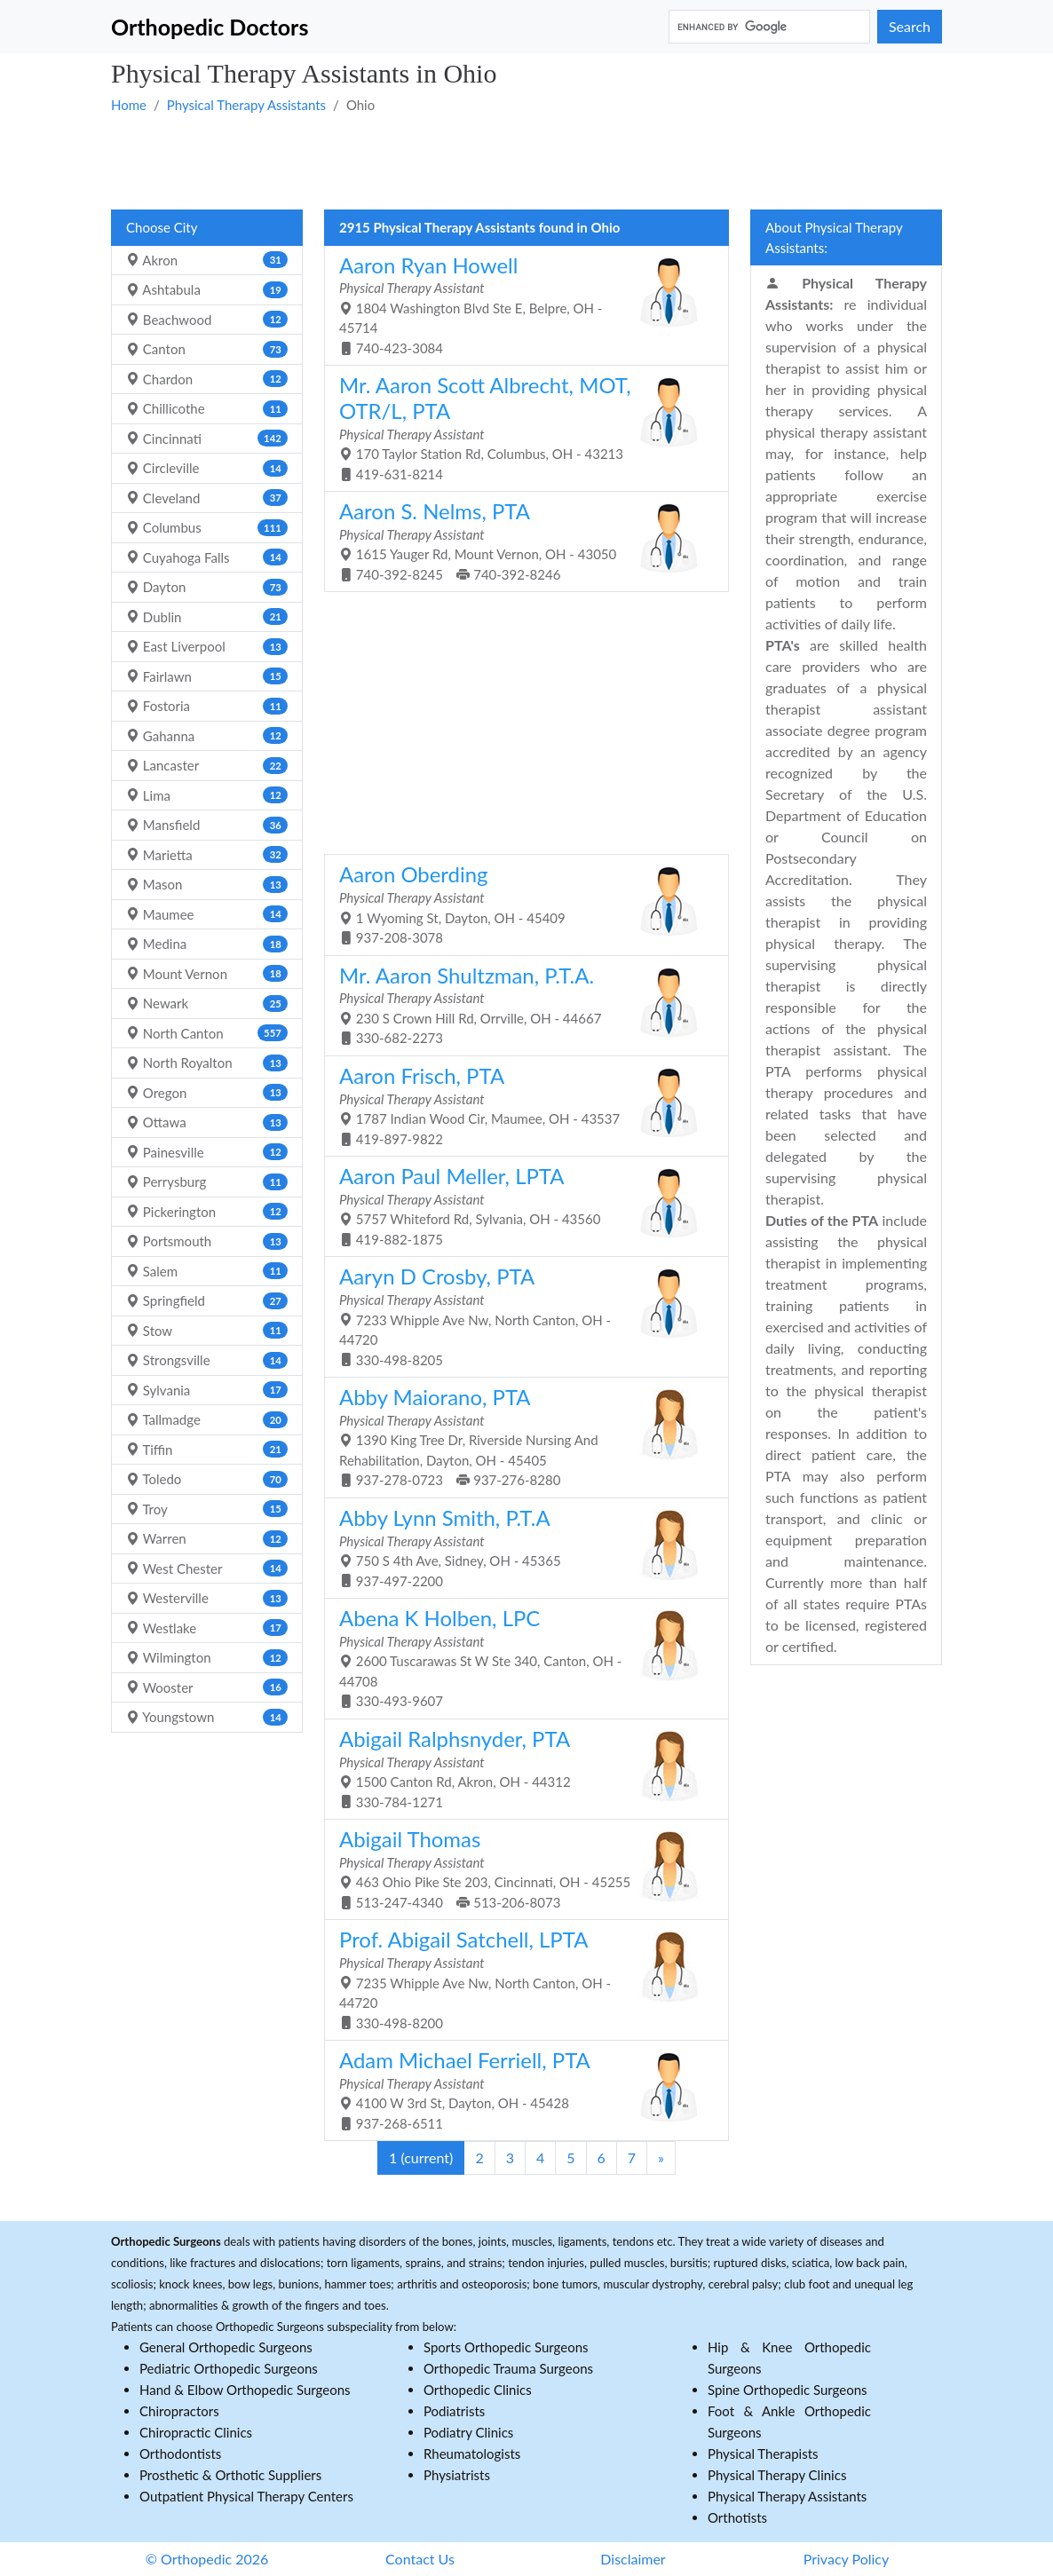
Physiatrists (457, 2475)
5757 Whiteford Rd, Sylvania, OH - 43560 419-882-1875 (520, 1205)
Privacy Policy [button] (847, 2558)
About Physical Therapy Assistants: (834, 237)
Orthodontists (180, 2453)
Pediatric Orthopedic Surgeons (228, 2368)
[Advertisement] (526, 161)
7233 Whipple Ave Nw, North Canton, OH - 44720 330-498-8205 (520, 1315)
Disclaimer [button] (632, 2558)
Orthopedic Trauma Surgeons (508, 2368)
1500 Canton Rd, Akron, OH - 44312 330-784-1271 (520, 1768)
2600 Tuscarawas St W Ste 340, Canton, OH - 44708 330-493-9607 (520, 1657)
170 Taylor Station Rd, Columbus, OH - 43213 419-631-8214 (520, 426)
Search (909, 26)
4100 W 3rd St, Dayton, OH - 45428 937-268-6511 (520, 2089)
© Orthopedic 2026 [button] (207, 2558)
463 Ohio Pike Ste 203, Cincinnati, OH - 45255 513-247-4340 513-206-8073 (520, 1868)
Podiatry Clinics (468, 2432)
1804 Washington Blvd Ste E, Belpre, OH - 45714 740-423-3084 (520, 304)
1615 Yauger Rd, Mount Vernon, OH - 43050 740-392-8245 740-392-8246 (520, 540)
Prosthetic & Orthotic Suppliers (230, 2475)
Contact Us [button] (420, 2558)
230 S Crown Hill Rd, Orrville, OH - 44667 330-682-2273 (520, 1004)
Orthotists (737, 2517)
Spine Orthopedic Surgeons (787, 2390)
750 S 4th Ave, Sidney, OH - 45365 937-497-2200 (520, 1547)
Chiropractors (179, 2411)
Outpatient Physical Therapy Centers (246, 2496)
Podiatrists (454, 2411)
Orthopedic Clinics (478, 2390)
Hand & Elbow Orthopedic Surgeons (245, 2390)
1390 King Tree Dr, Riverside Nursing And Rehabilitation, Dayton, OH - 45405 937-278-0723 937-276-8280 (520, 1436)
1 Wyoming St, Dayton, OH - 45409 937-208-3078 (520, 903)
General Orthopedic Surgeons (226, 2347)
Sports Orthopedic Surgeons (506, 2347)
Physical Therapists (763, 2453)
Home (128, 105)
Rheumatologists (472, 2453)
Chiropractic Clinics (195, 2432)
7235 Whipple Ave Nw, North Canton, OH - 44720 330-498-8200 (520, 1978)
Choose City (161, 227)
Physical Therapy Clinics (777, 2475)
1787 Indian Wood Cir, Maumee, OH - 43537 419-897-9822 (520, 1105)
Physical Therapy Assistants (246, 105)
